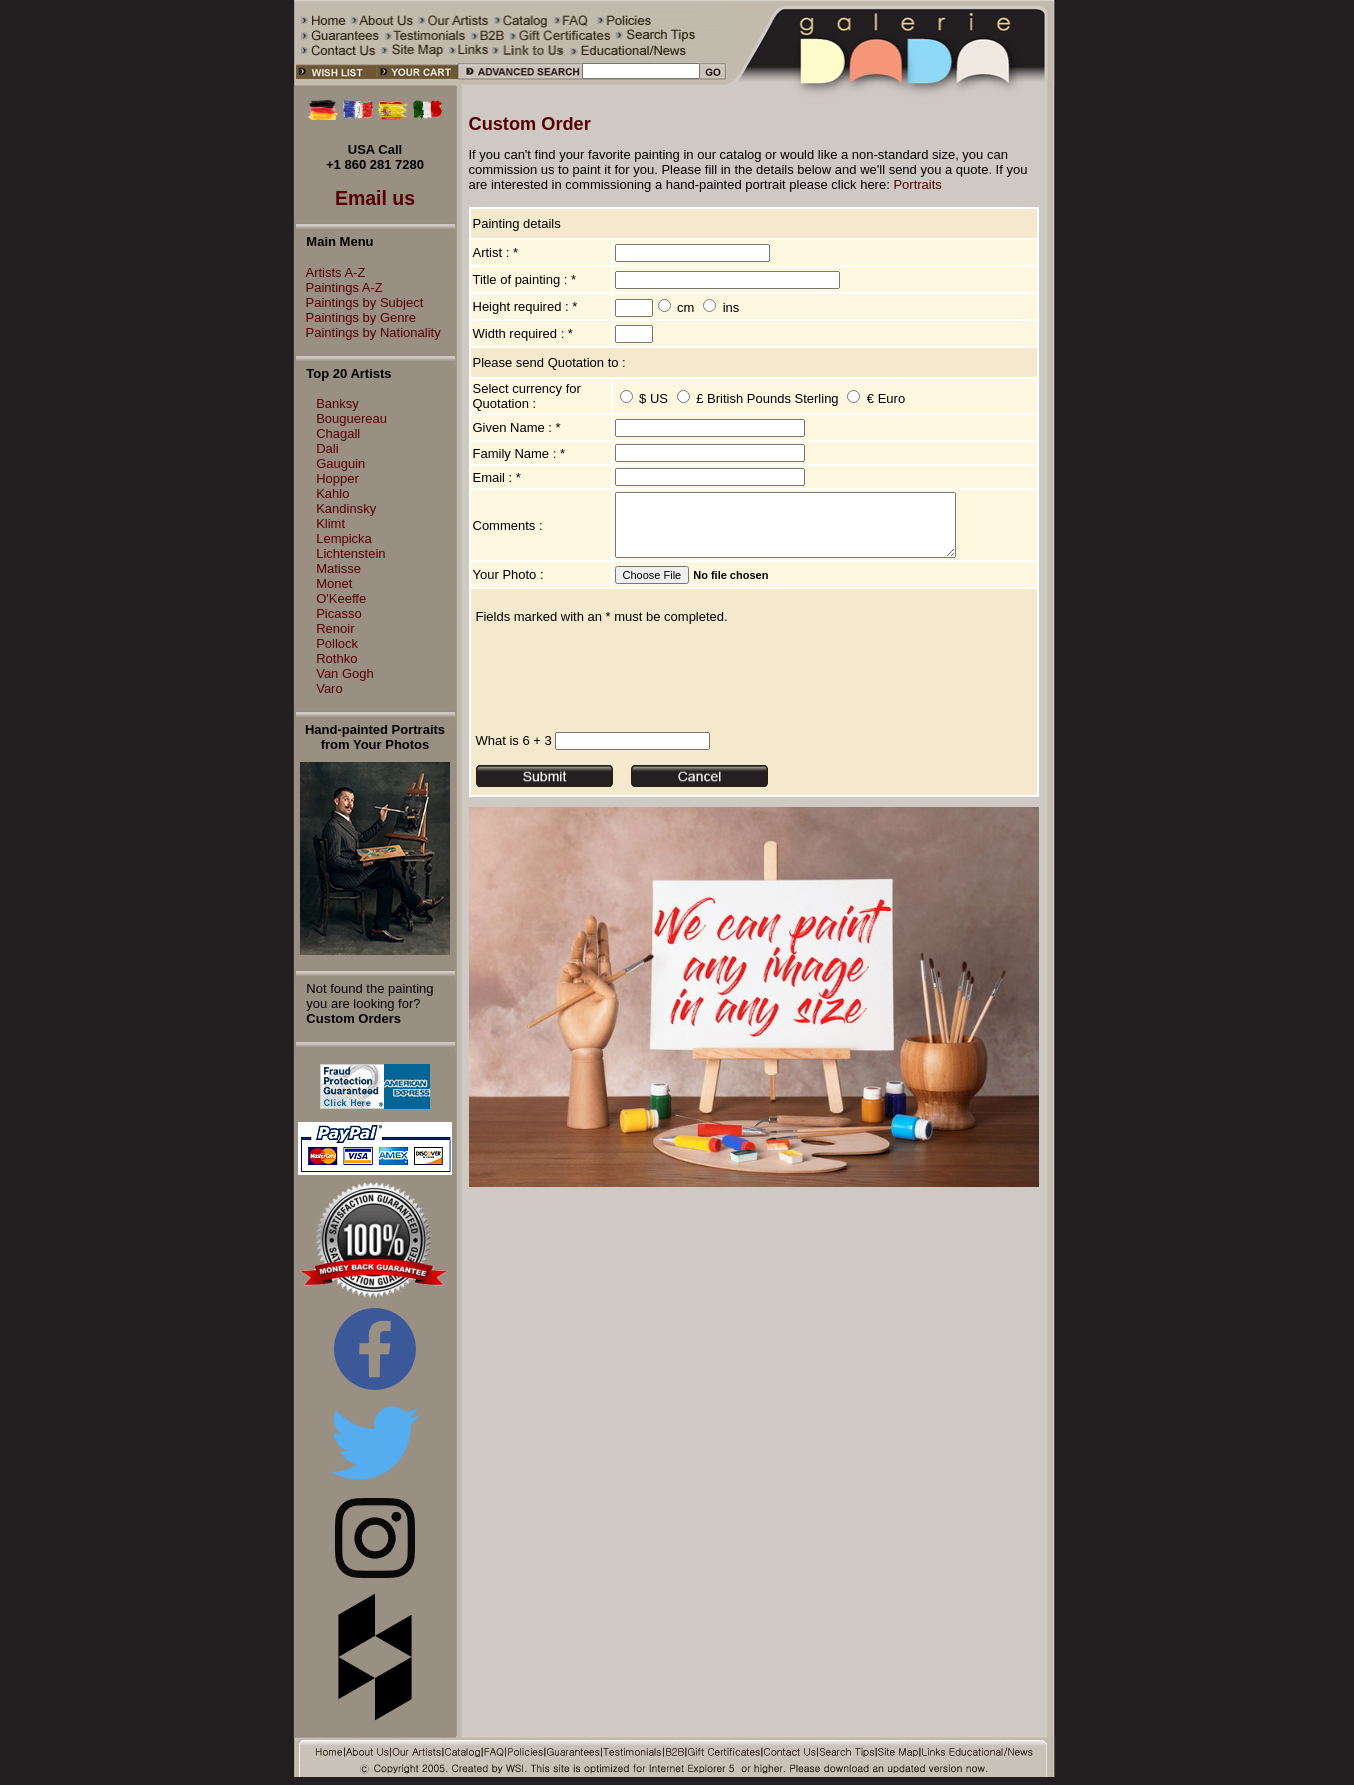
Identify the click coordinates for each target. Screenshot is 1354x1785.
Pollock (337, 643)
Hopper (337, 478)
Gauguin (340, 463)
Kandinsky (346, 508)
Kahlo (332, 493)
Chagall (338, 433)
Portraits (917, 184)
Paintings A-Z (339, 287)
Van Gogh (345, 673)
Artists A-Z (331, 272)
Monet (334, 583)
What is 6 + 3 (514, 752)
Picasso (339, 613)
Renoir (335, 628)
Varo (329, 688)
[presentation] (628, 690)
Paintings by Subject (360, 302)
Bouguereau (351, 418)
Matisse (338, 568)
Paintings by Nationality (368, 332)
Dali (327, 448)
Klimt (330, 523)
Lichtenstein (350, 553)
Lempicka (344, 538)
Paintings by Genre (356, 317)
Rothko (336, 658)
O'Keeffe (341, 598)
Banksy (337, 403)
